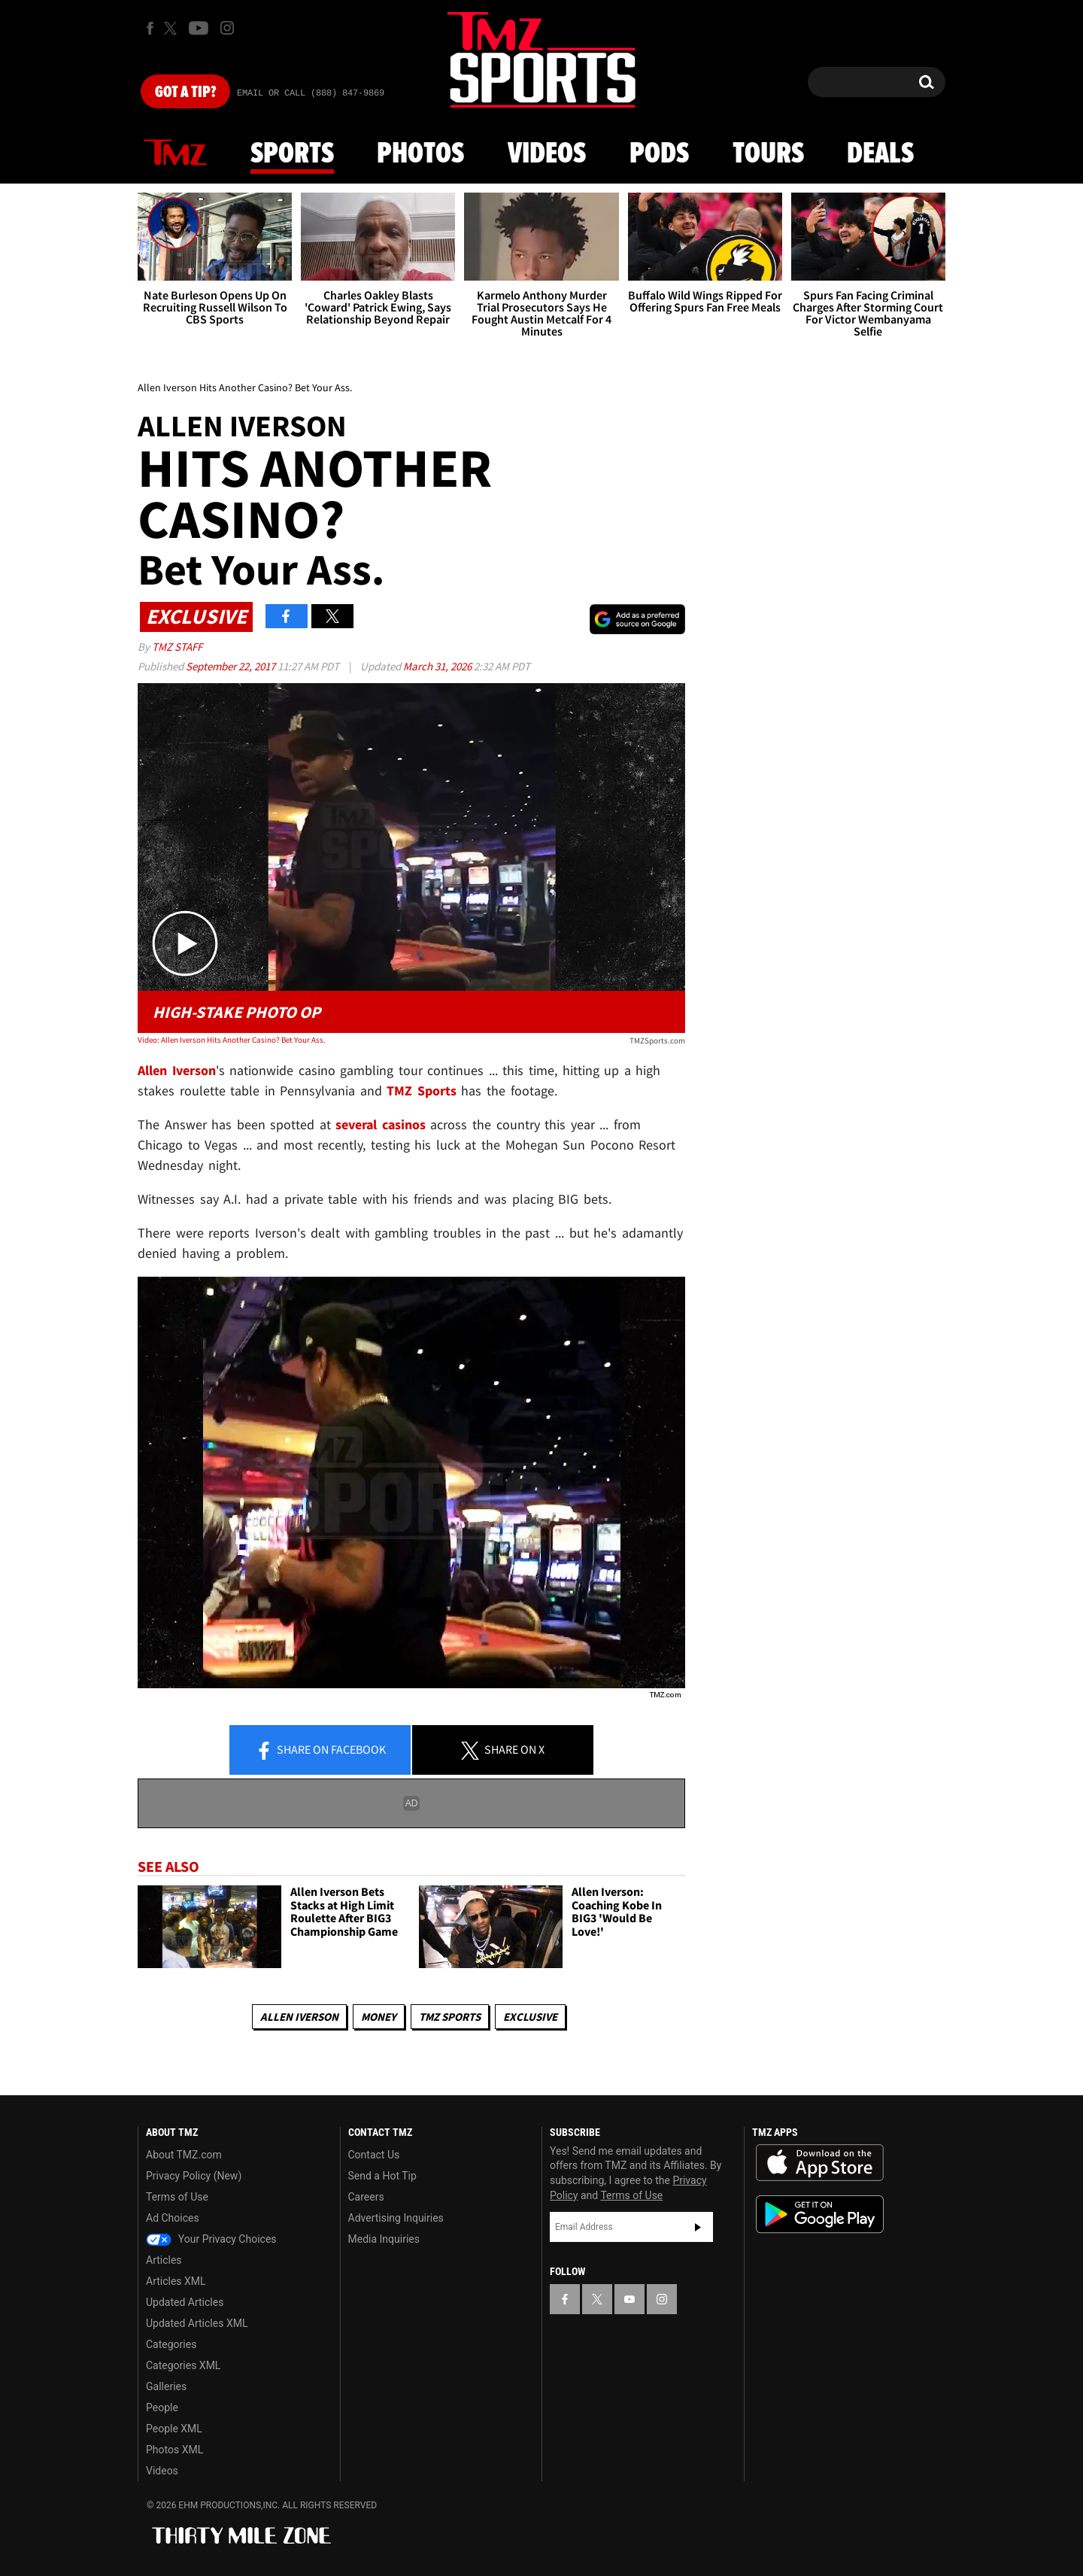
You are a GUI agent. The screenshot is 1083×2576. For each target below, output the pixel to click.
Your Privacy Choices (211, 2239)
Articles (164, 2260)
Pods (659, 154)
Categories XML (183, 2365)
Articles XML (176, 2281)
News (175, 153)
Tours (768, 154)
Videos (547, 154)
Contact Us (374, 2155)
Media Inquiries (384, 2239)
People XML (174, 2429)
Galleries (166, 2386)
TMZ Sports (422, 1090)
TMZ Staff (177, 646)
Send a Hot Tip (382, 2176)
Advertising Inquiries (396, 2218)
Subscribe (698, 2227)
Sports (292, 154)
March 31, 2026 (438, 666)
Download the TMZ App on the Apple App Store (820, 2163)
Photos (420, 154)
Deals (880, 154)
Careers (366, 2197)
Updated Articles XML (196, 2323)
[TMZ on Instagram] (227, 28)
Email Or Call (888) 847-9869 (310, 93)
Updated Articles (184, 2302)
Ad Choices (172, 2218)
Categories (171, 2344)
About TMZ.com (184, 2155)
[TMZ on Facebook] (150, 28)
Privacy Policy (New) (193, 2176)
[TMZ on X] (172, 28)
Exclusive (530, 2016)
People (162, 2407)
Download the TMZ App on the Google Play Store (820, 2214)
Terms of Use (177, 2197)
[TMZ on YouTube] (629, 2299)
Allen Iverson (299, 2016)
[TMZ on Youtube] (198, 28)
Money (378, 2016)
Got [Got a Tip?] (185, 92)
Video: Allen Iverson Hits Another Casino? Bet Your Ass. (232, 1039)
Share (320, 1751)
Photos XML (174, 2450)
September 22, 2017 (232, 666)
